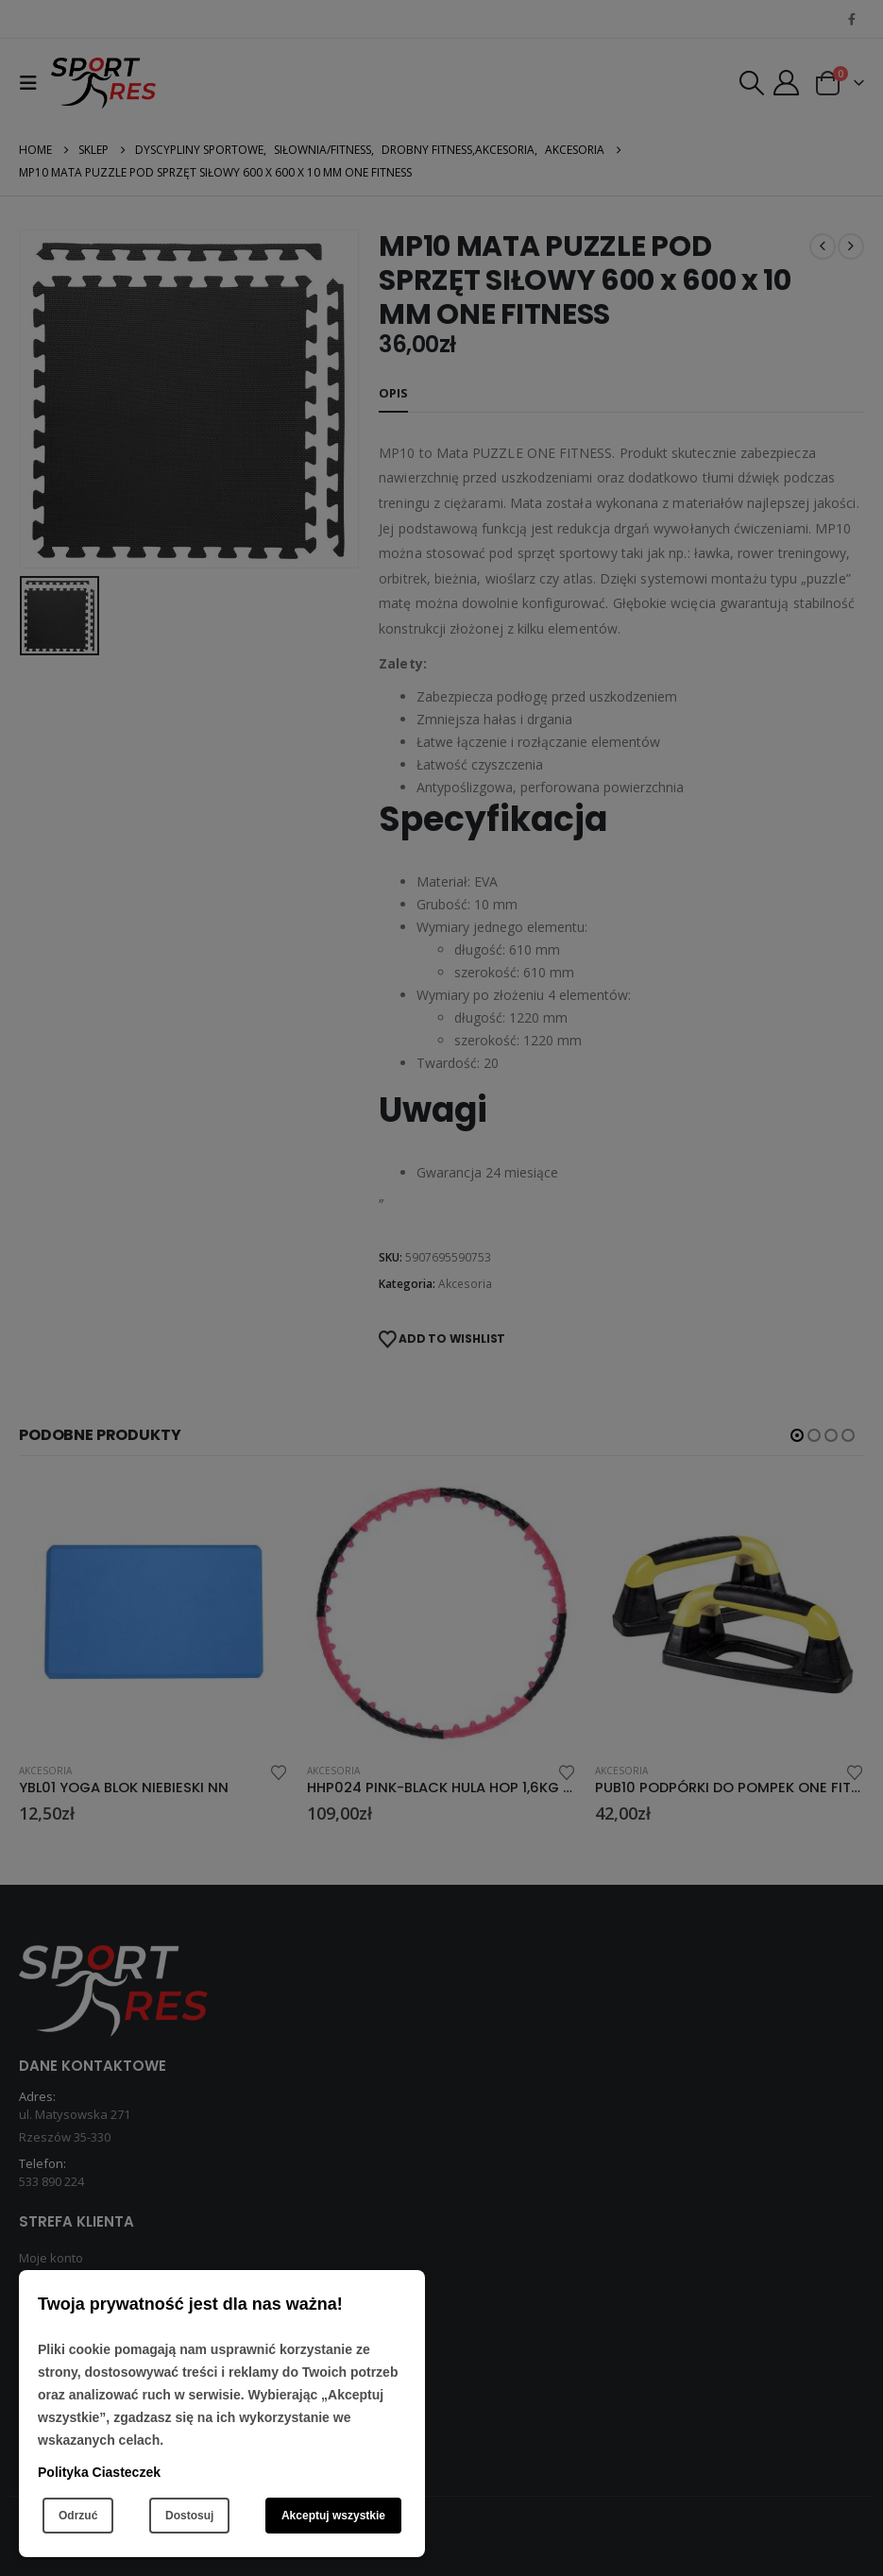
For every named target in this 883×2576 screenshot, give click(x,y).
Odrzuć (78, 2515)
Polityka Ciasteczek (99, 2472)
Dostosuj (189, 2515)
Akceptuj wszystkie (333, 2515)
